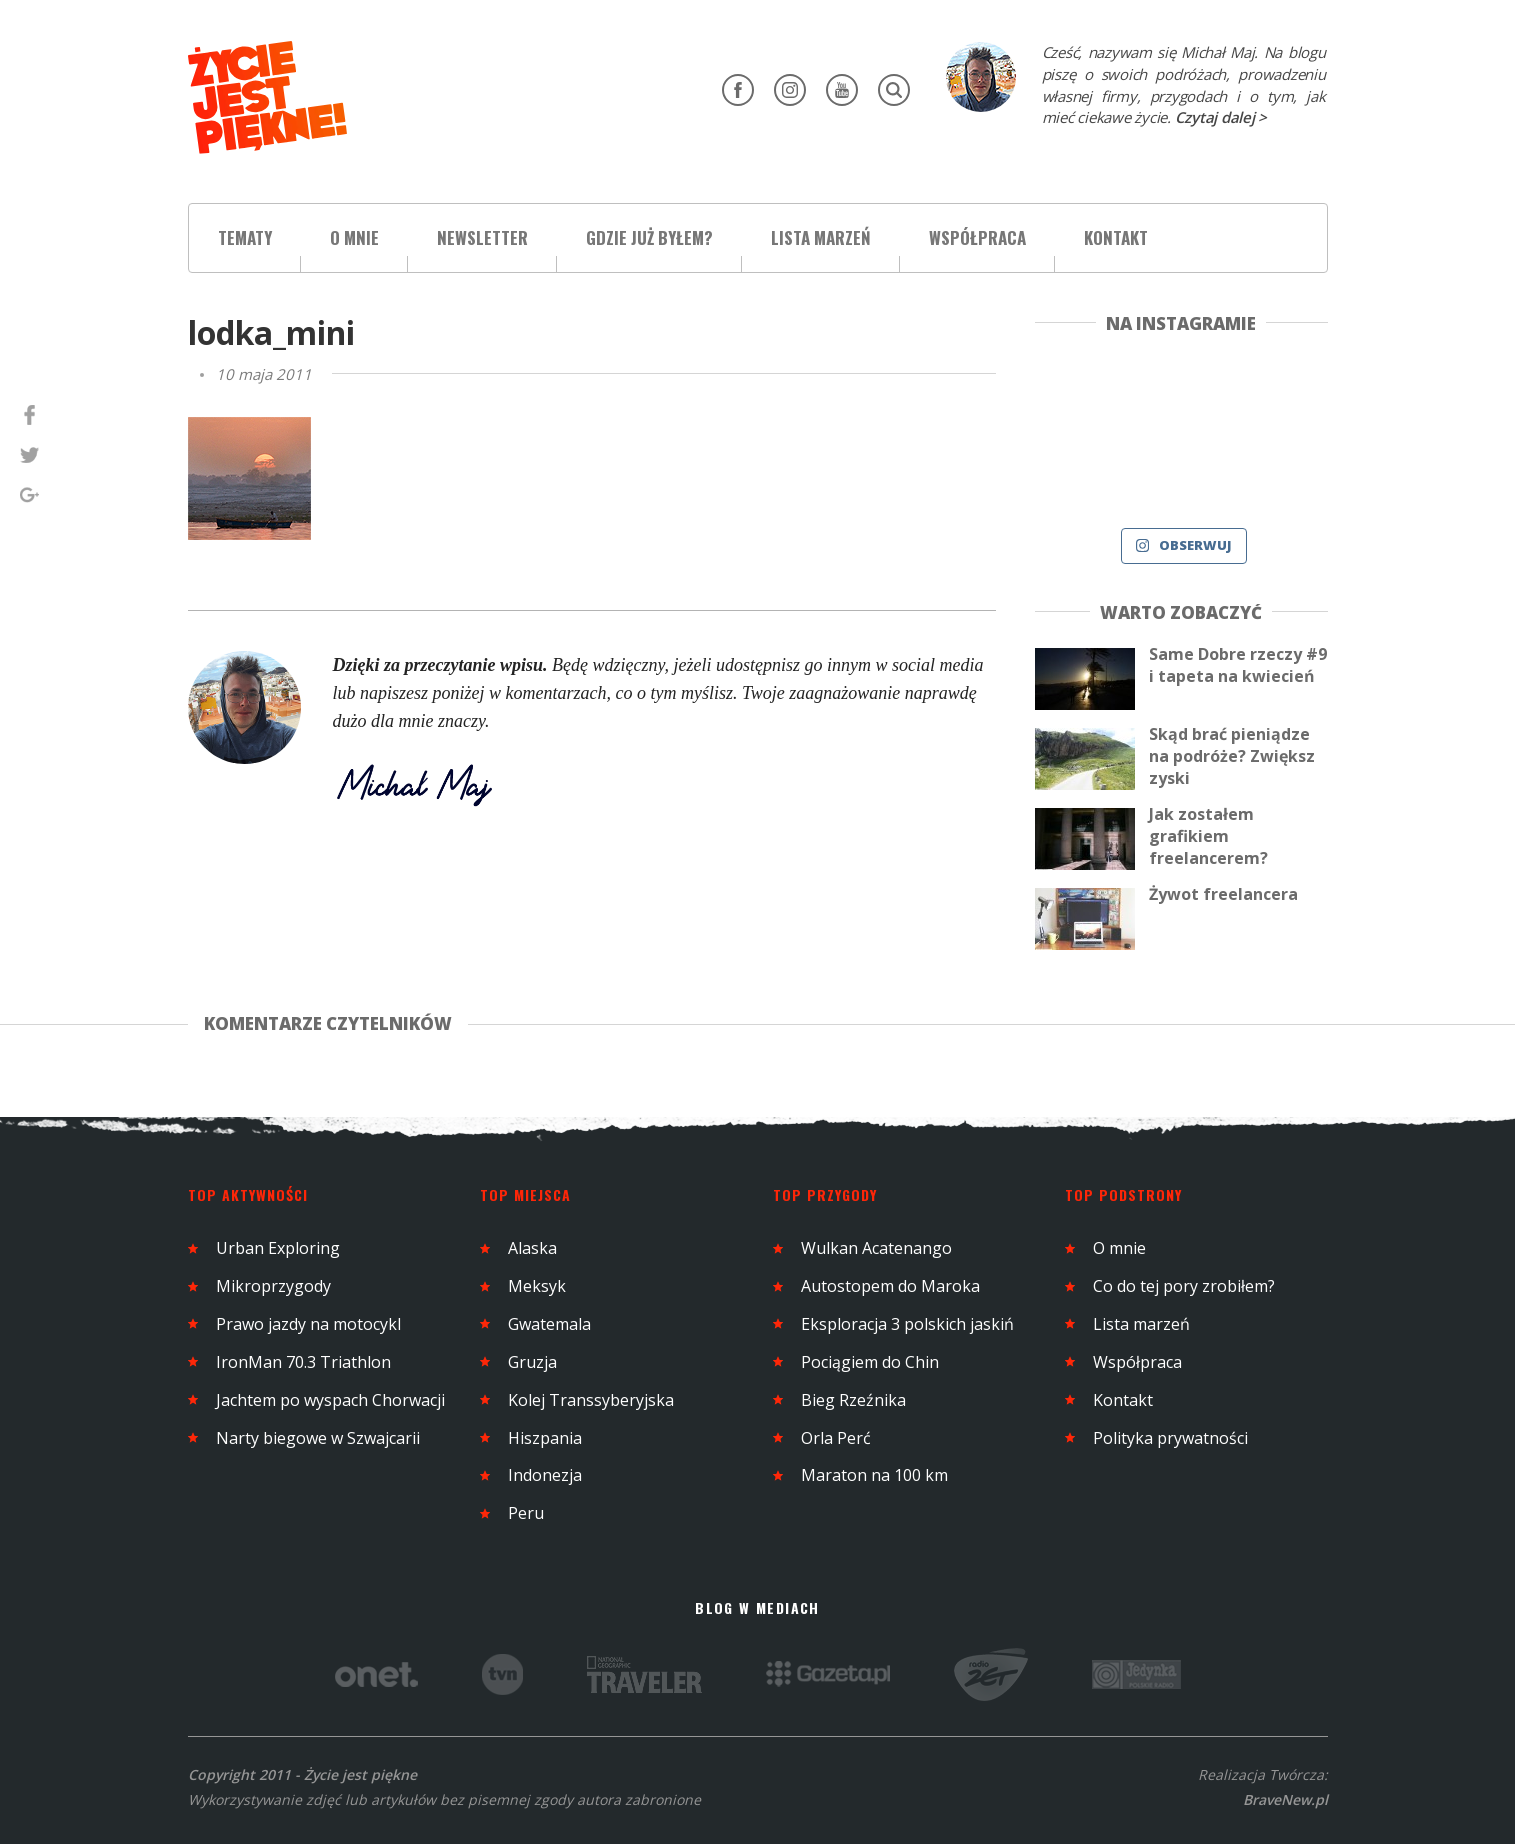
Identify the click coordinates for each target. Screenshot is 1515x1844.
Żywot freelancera (1223, 894)
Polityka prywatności (1170, 1438)
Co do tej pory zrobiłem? (1184, 1286)
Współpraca (977, 237)
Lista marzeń (821, 237)
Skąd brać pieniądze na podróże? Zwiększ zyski (1232, 756)
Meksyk (537, 1286)
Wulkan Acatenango (876, 1248)
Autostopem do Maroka (890, 1286)
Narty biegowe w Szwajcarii (318, 1438)
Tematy (245, 237)
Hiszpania (545, 1438)
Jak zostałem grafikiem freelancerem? (1208, 836)
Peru (526, 1513)
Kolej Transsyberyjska (591, 1400)
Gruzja (532, 1362)
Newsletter (482, 237)
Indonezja (545, 1475)
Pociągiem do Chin (870, 1362)
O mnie (354, 237)
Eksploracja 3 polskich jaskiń (907, 1324)
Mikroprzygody (273, 1286)
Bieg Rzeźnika (853, 1400)
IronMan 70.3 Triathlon (303, 1362)
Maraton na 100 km (874, 1475)
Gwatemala (549, 1324)
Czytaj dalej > (1221, 117)
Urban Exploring (278, 1248)
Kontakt (1116, 237)
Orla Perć (836, 1438)
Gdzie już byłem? (649, 237)
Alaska (532, 1248)
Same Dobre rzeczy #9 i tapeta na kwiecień (1238, 665)
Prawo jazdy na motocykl (308, 1324)
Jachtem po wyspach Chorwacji (330, 1400)
